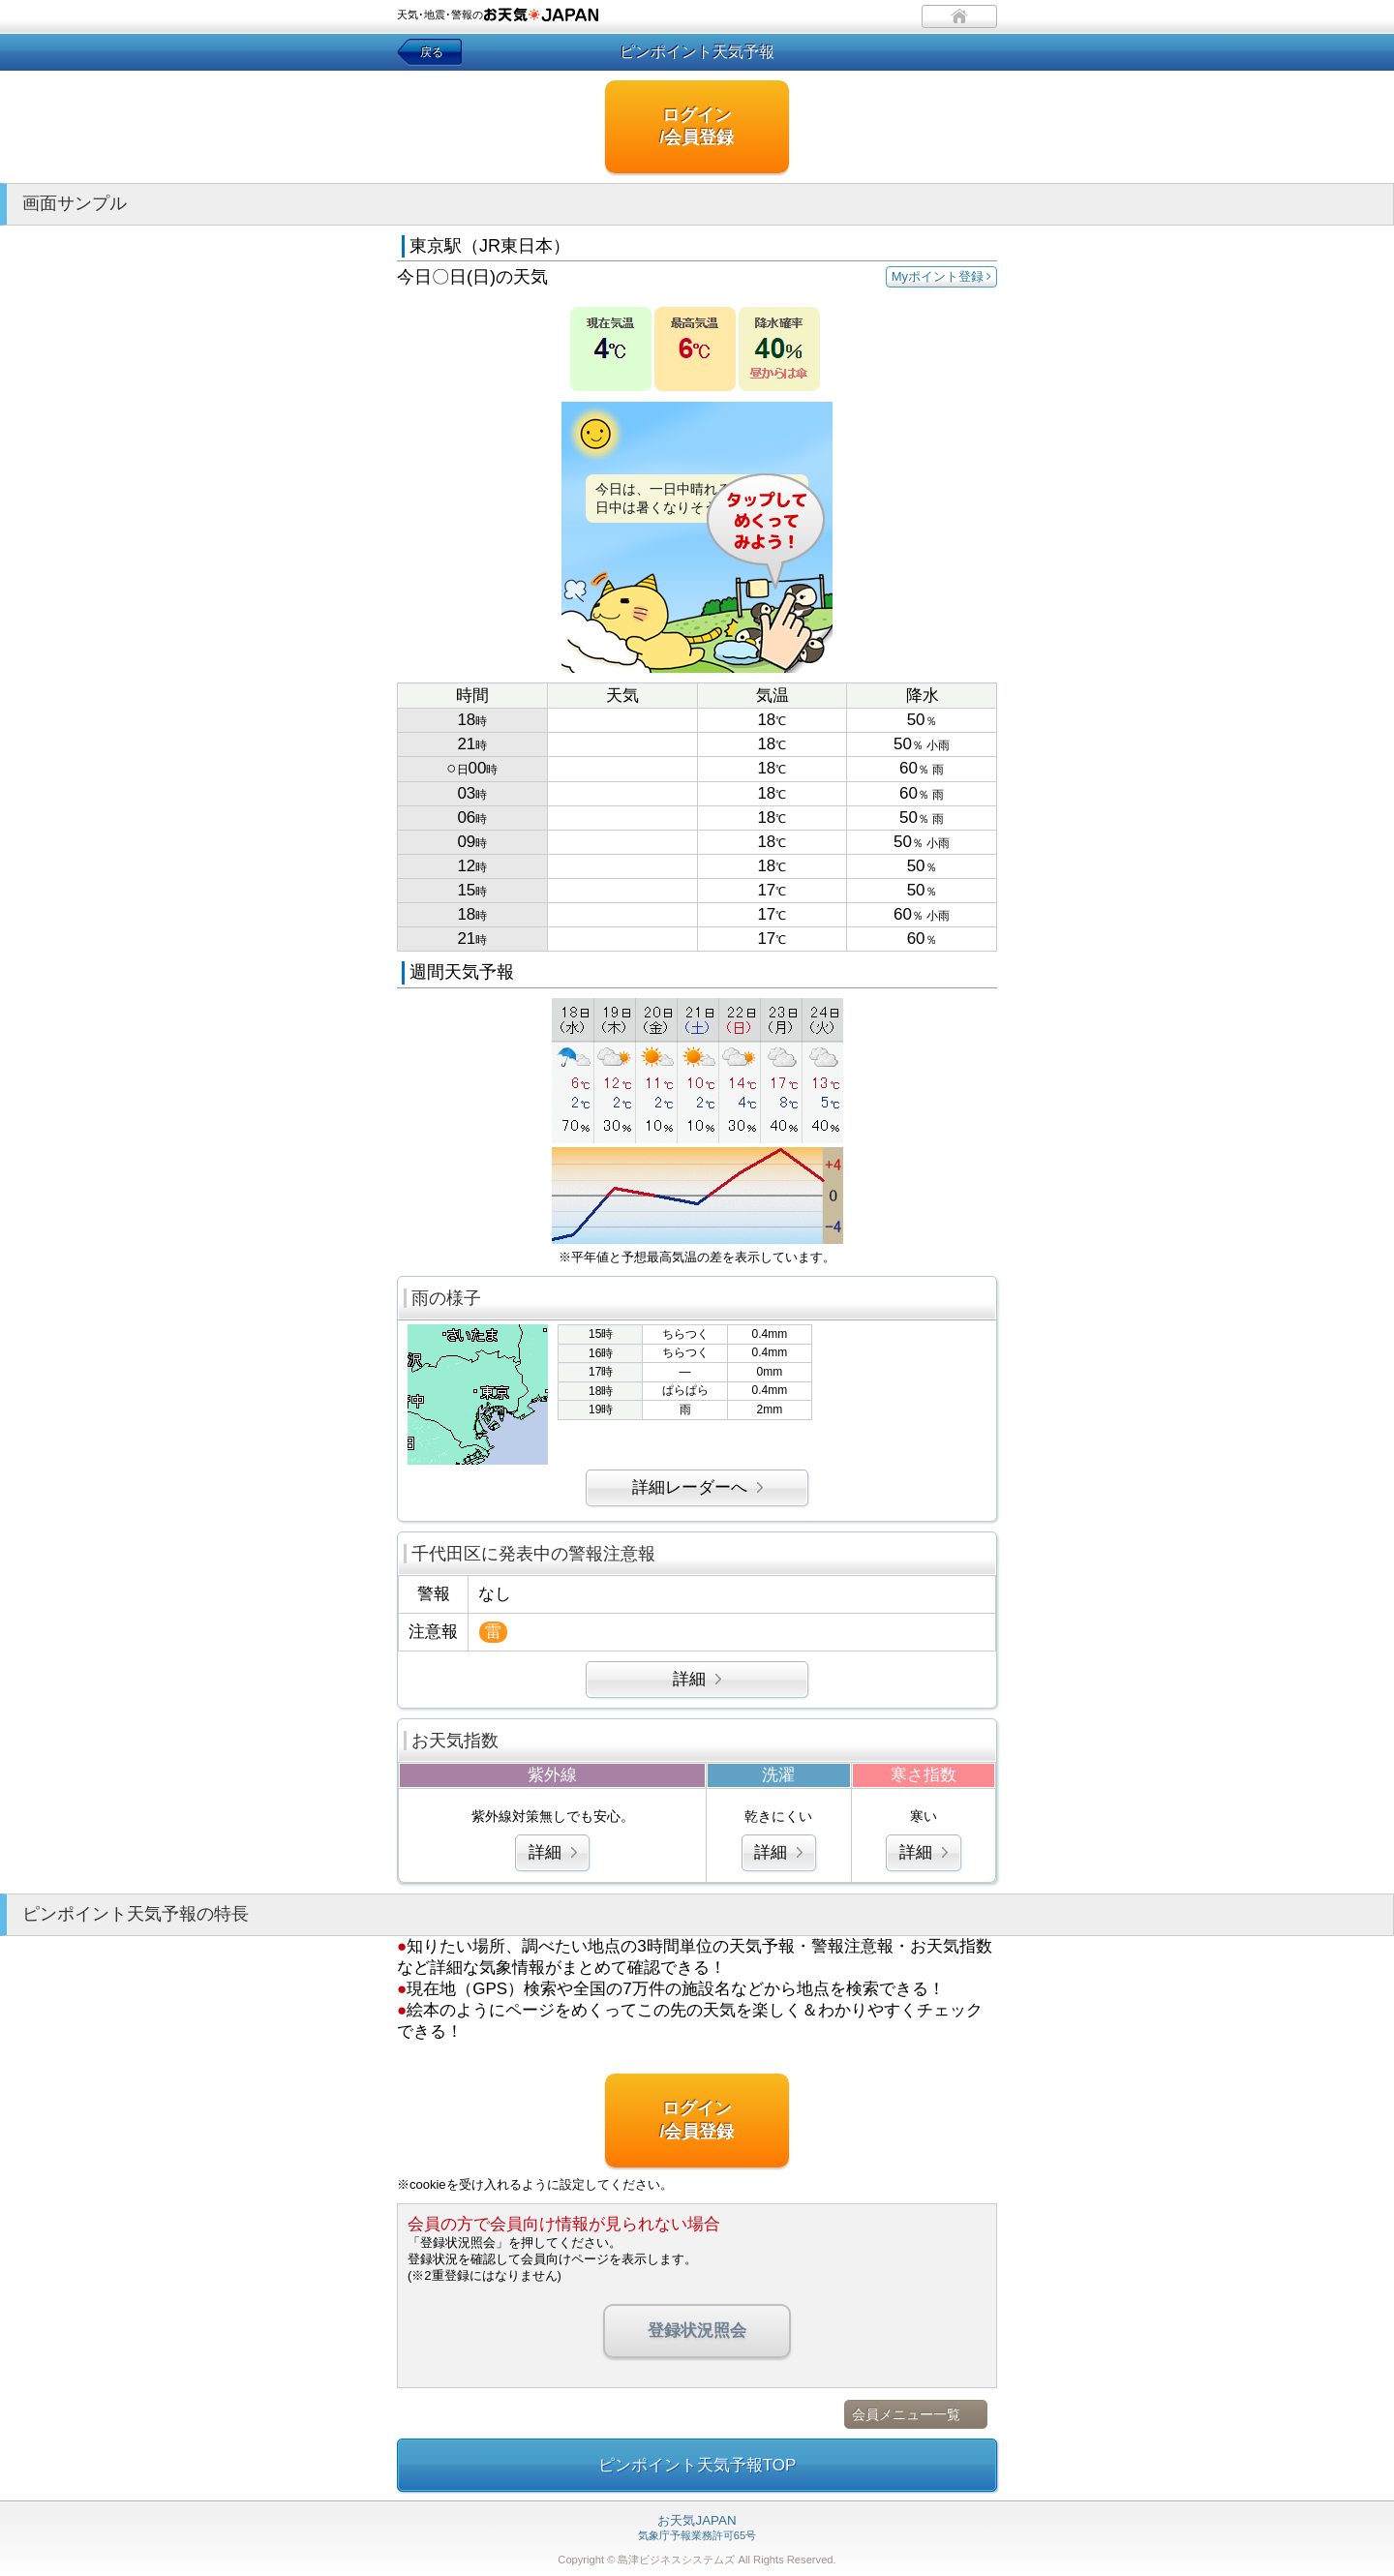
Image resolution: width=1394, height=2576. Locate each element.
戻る (431, 52)
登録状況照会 (697, 2330)
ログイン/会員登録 (696, 126)
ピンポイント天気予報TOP (697, 2465)
